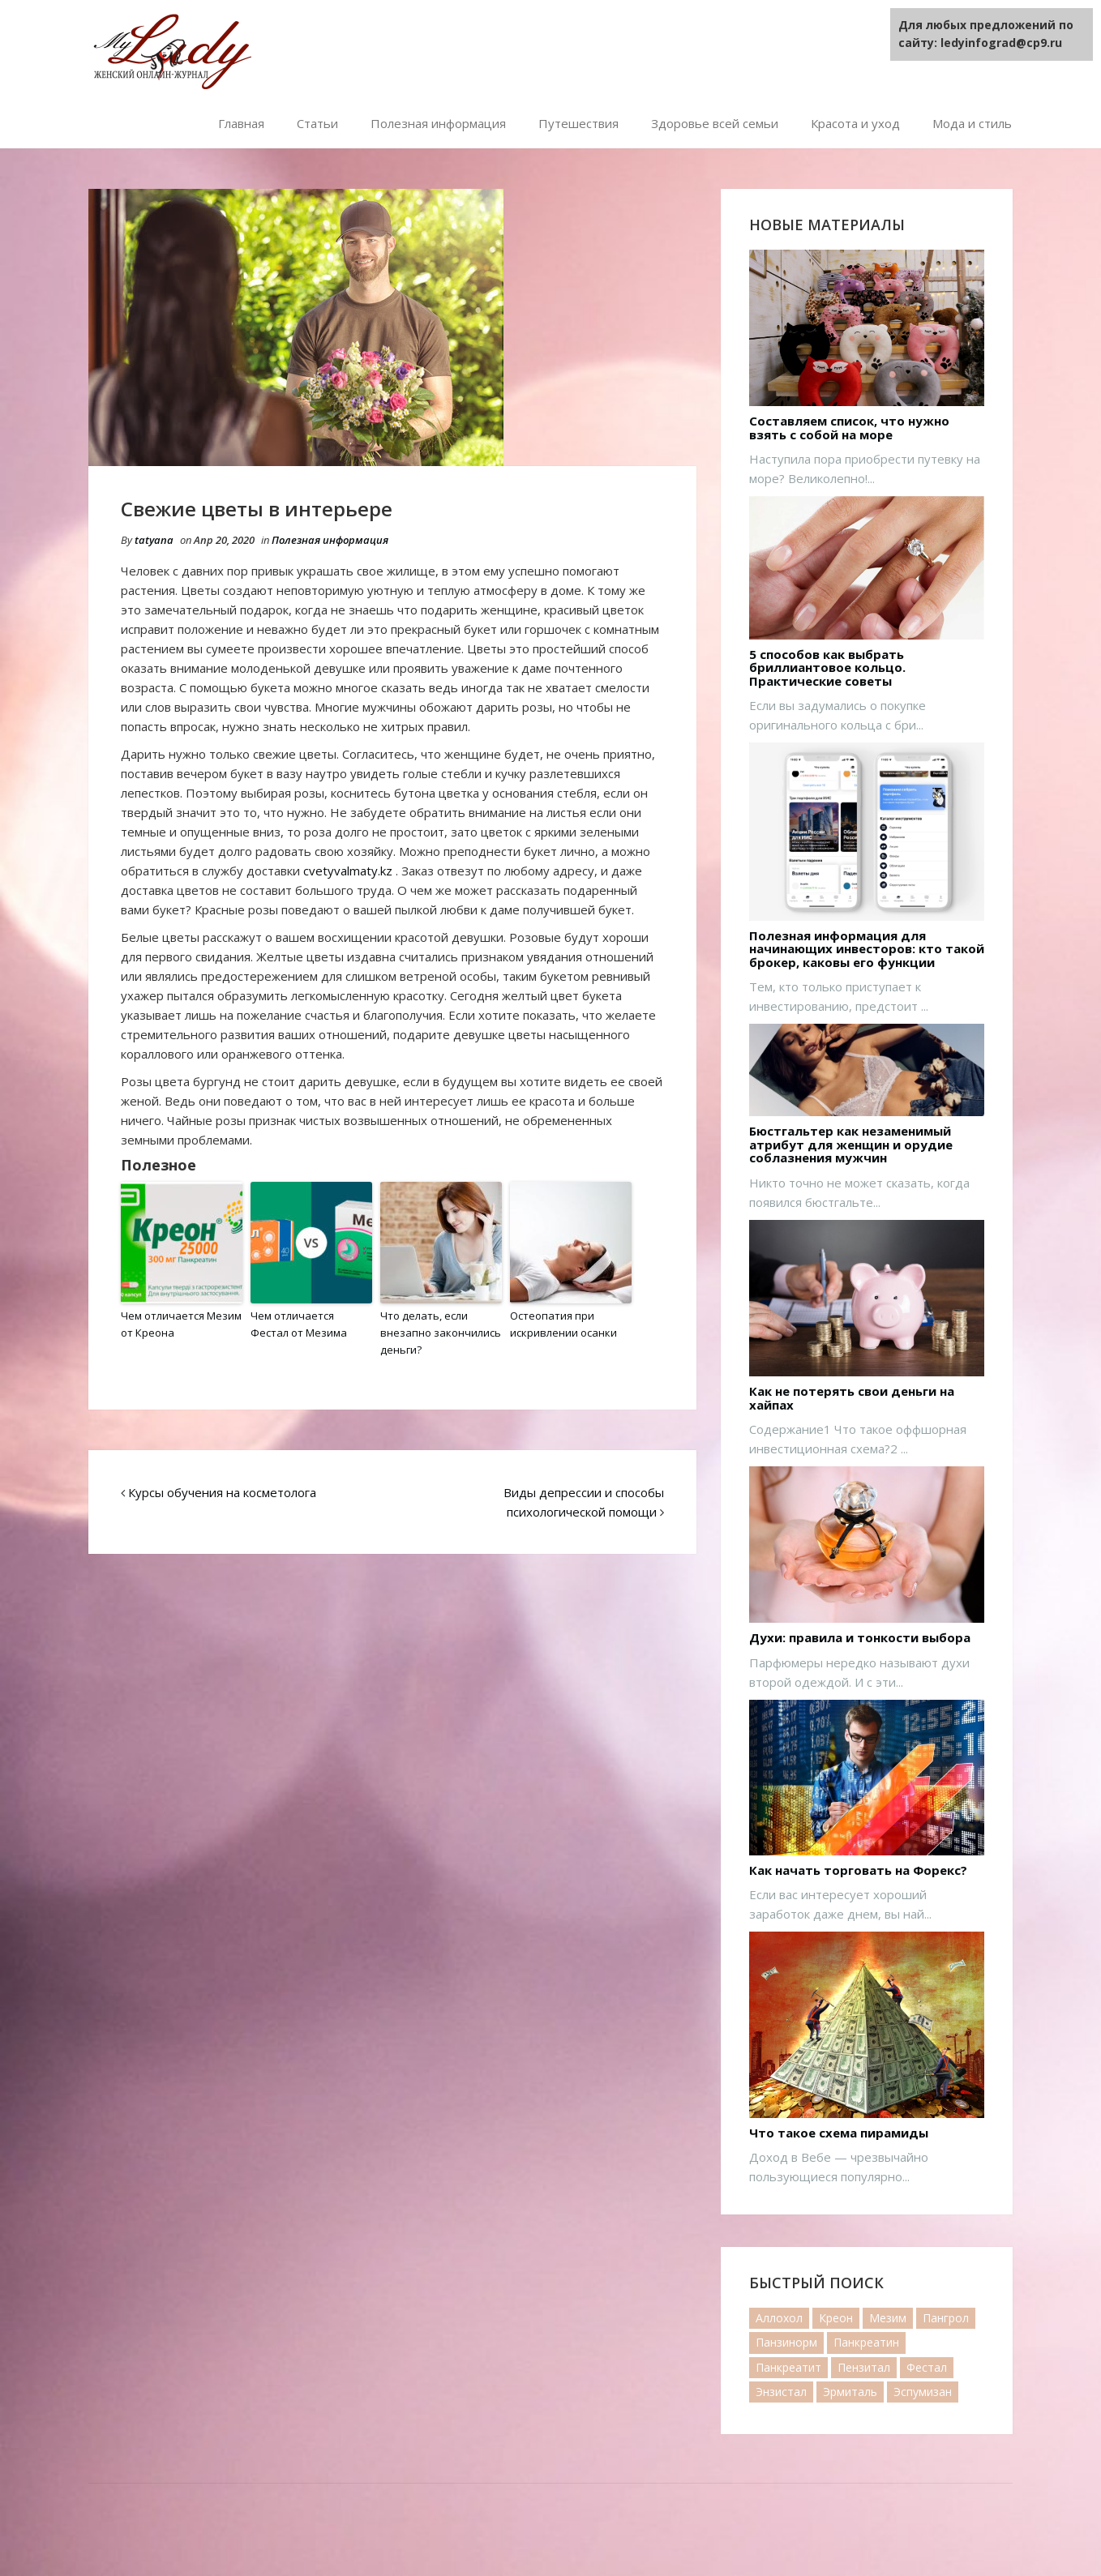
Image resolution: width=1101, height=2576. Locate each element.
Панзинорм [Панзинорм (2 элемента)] (786, 2342)
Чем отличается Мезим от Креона (181, 1324)
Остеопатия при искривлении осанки (563, 1324)
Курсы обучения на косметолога (222, 1491)
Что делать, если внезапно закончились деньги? (440, 1332)
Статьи (317, 123)
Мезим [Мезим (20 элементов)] (887, 2318)
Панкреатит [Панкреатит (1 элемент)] (788, 2367)
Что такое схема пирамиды (838, 2133)
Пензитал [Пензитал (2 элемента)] (864, 2367)
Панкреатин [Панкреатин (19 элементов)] (866, 2342)
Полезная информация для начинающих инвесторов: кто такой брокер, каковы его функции (866, 949)
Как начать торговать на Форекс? (858, 1870)
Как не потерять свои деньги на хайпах (851, 1397)
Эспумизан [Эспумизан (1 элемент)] (922, 2391)
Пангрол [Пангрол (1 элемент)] (946, 2318)
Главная (241, 123)
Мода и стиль (972, 123)
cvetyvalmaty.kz (347, 870)
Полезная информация (438, 123)
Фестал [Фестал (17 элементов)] (926, 2367)
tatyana (154, 540)
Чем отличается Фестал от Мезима (299, 1324)
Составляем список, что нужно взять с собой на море (849, 427)
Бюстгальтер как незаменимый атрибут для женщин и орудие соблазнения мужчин (851, 1144)
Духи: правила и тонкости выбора (859, 1638)
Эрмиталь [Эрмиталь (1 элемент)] (850, 2391)
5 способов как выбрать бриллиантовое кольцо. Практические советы (827, 668)
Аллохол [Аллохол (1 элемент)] (779, 2318)
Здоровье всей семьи (714, 123)
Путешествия (578, 123)
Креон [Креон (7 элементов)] (836, 2318)
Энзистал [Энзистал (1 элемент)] (781, 2391)
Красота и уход (855, 123)
